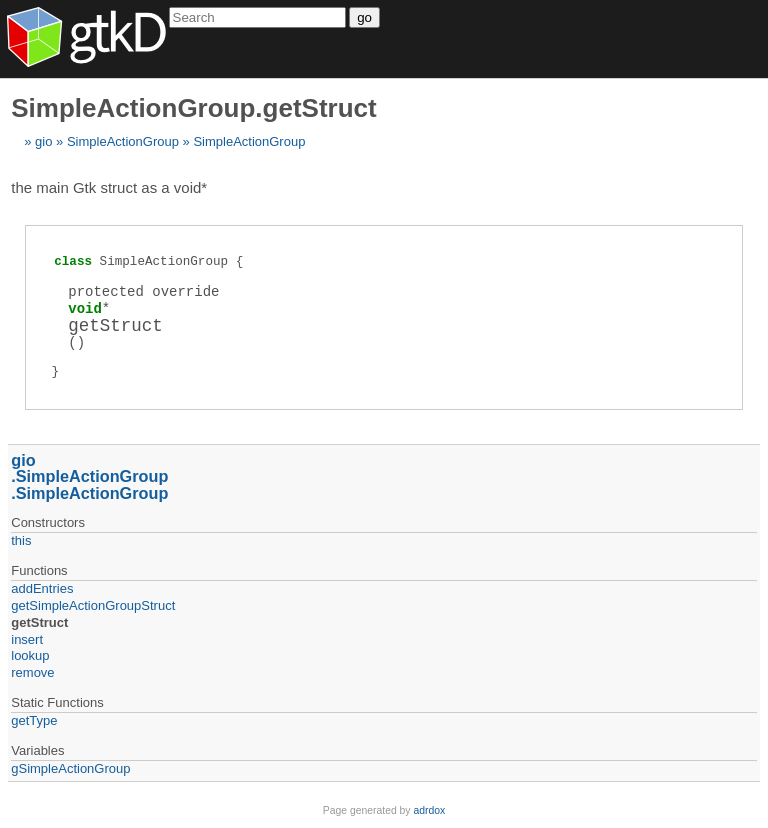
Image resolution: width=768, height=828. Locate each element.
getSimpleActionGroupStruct (93, 605)
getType (34, 720)
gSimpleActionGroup (70, 768)
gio (43, 141)
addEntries (42, 588)
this (21, 540)
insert (27, 639)
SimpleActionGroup (123, 141)
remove (32, 672)
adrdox (429, 810)
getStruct (39, 622)
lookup (30, 655)
